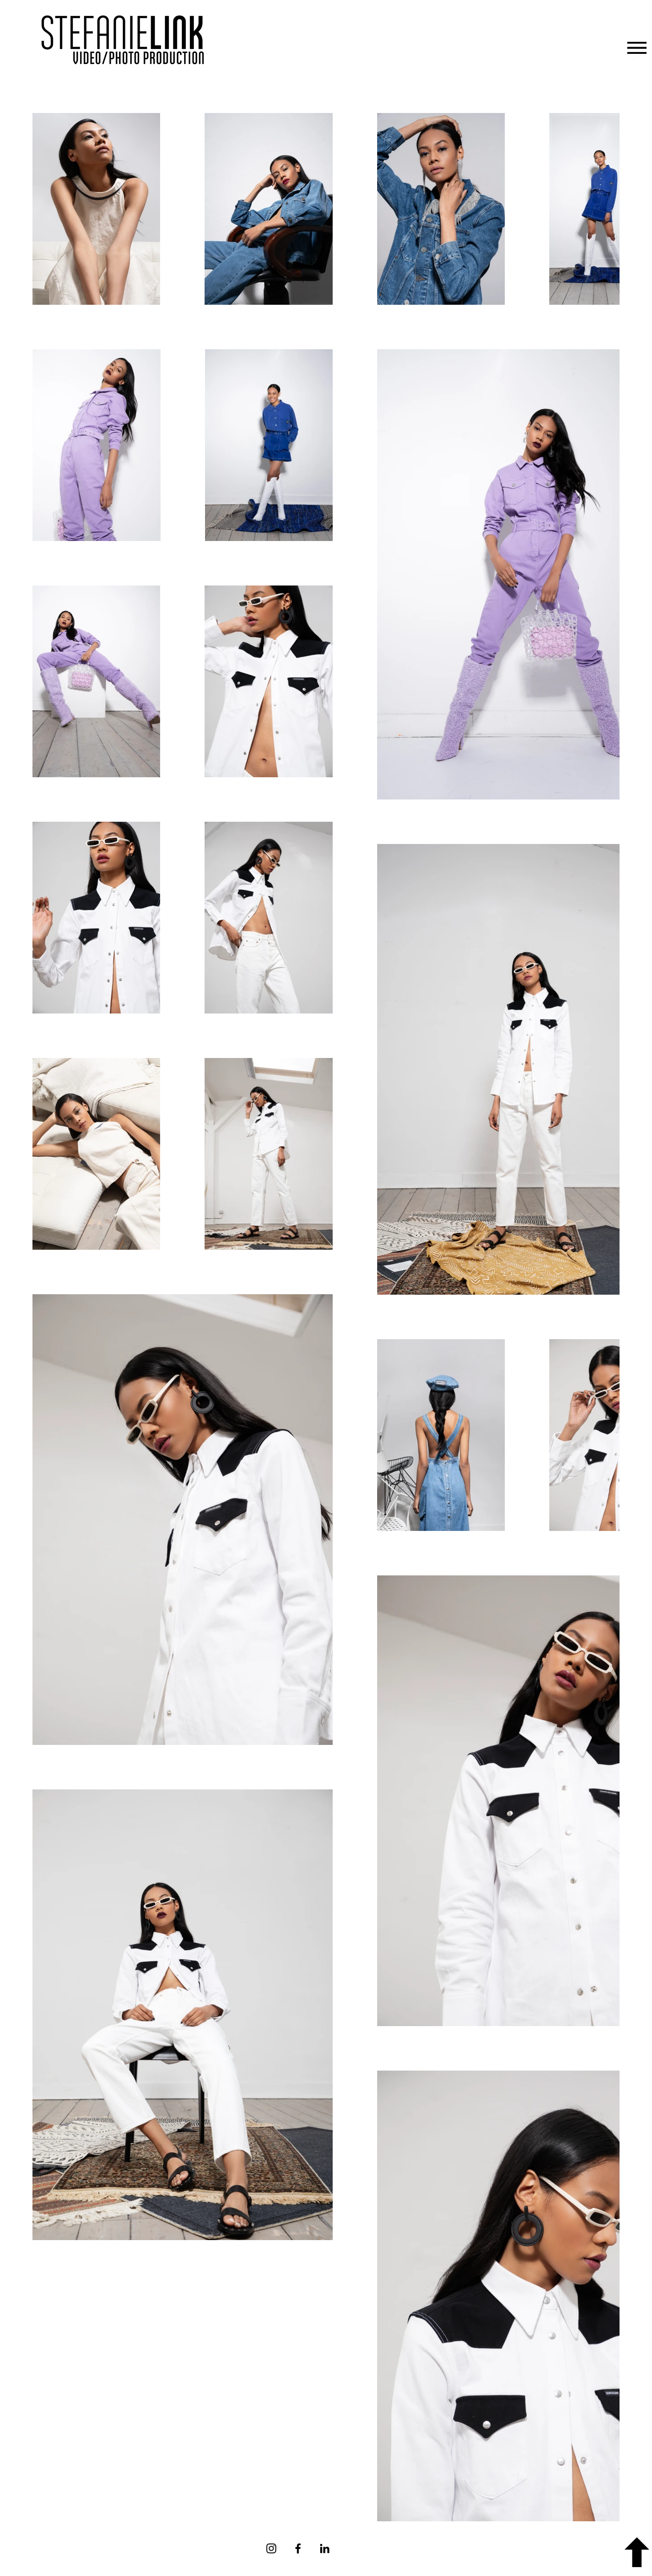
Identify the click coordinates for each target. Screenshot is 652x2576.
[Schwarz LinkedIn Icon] (324, 2548)
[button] (637, 47)
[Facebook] (298, 2548)
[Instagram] (271, 2548)
